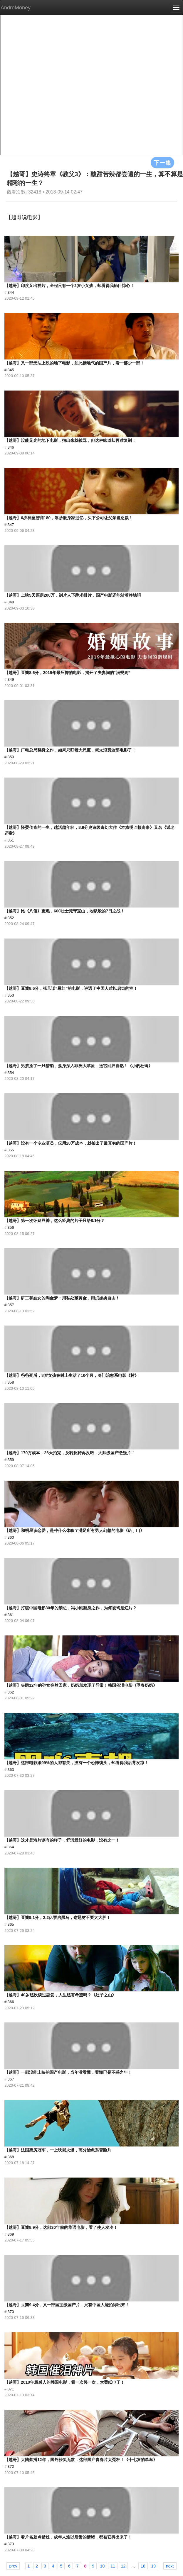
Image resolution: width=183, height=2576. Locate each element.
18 (143, 2565)
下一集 (162, 162)
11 (112, 2565)
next (170, 2565)
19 (153, 2565)
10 (102, 2565)
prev (13, 2565)
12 (123, 2565)
